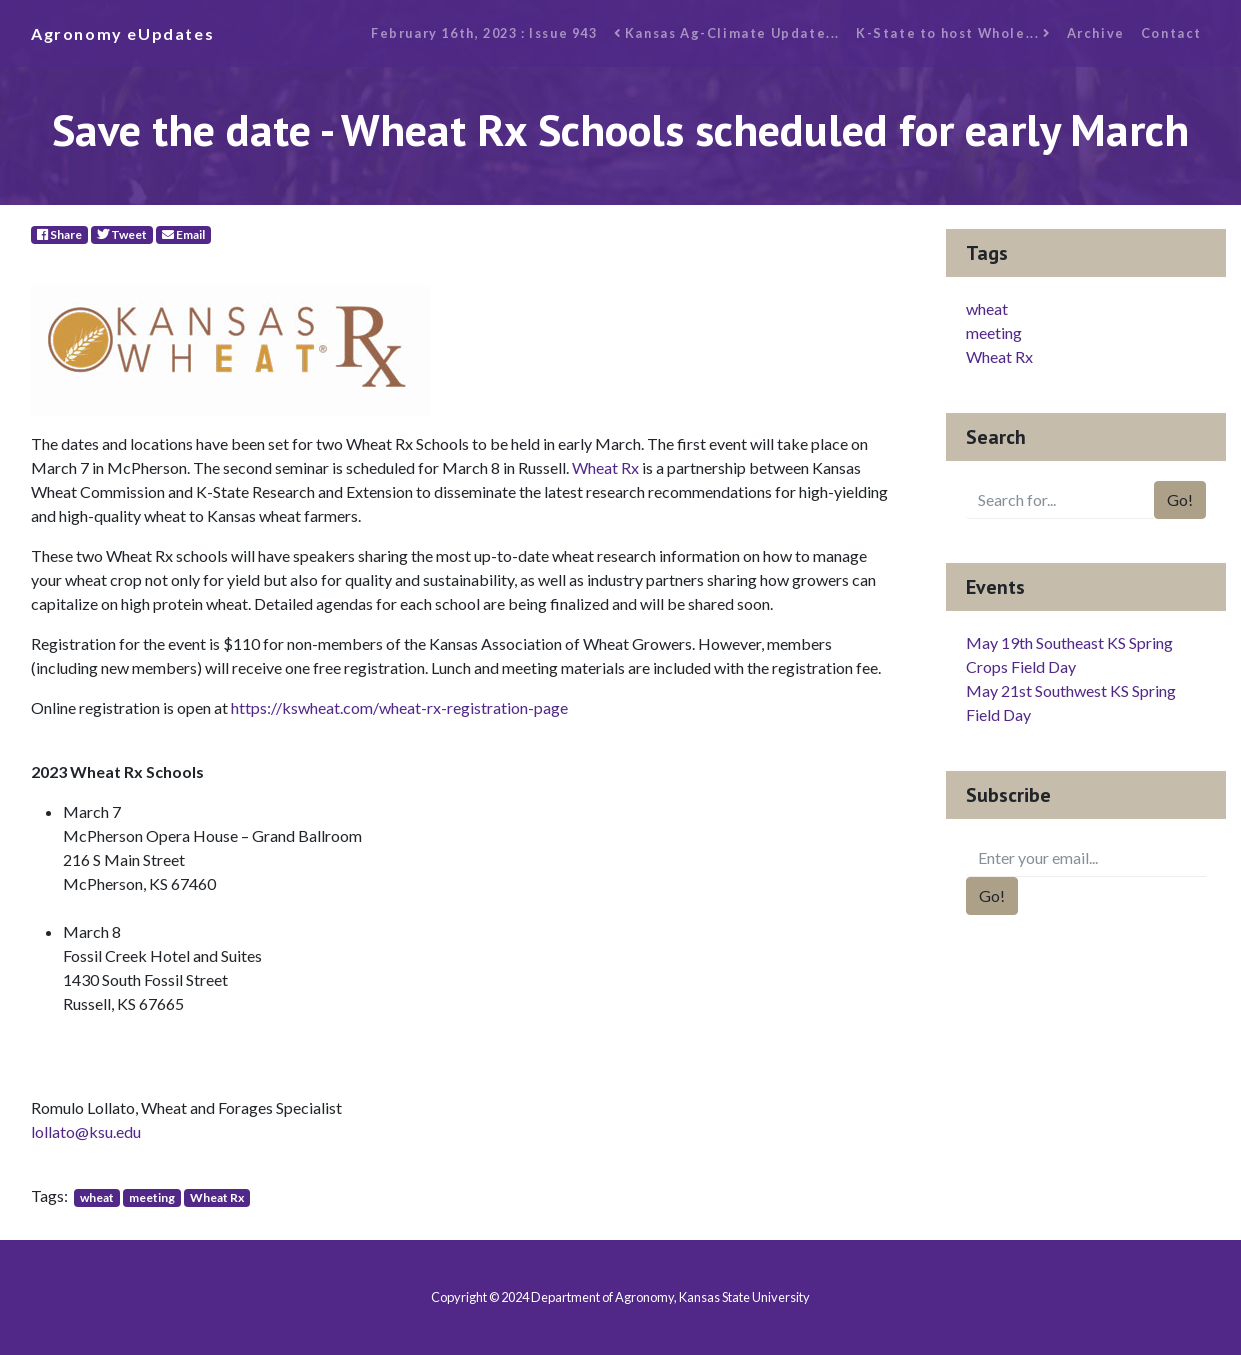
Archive (1096, 33)
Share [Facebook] (59, 234)
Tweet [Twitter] (122, 234)
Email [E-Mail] (183, 234)
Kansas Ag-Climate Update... (727, 33)
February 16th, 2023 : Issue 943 (484, 33)
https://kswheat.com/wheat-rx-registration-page (399, 707)
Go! (1180, 499)
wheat (97, 1197)
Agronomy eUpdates (122, 33)
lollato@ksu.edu (86, 1131)
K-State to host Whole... (953, 33)
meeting (152, 1197)
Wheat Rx (605, 467)
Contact (1171, 33)
